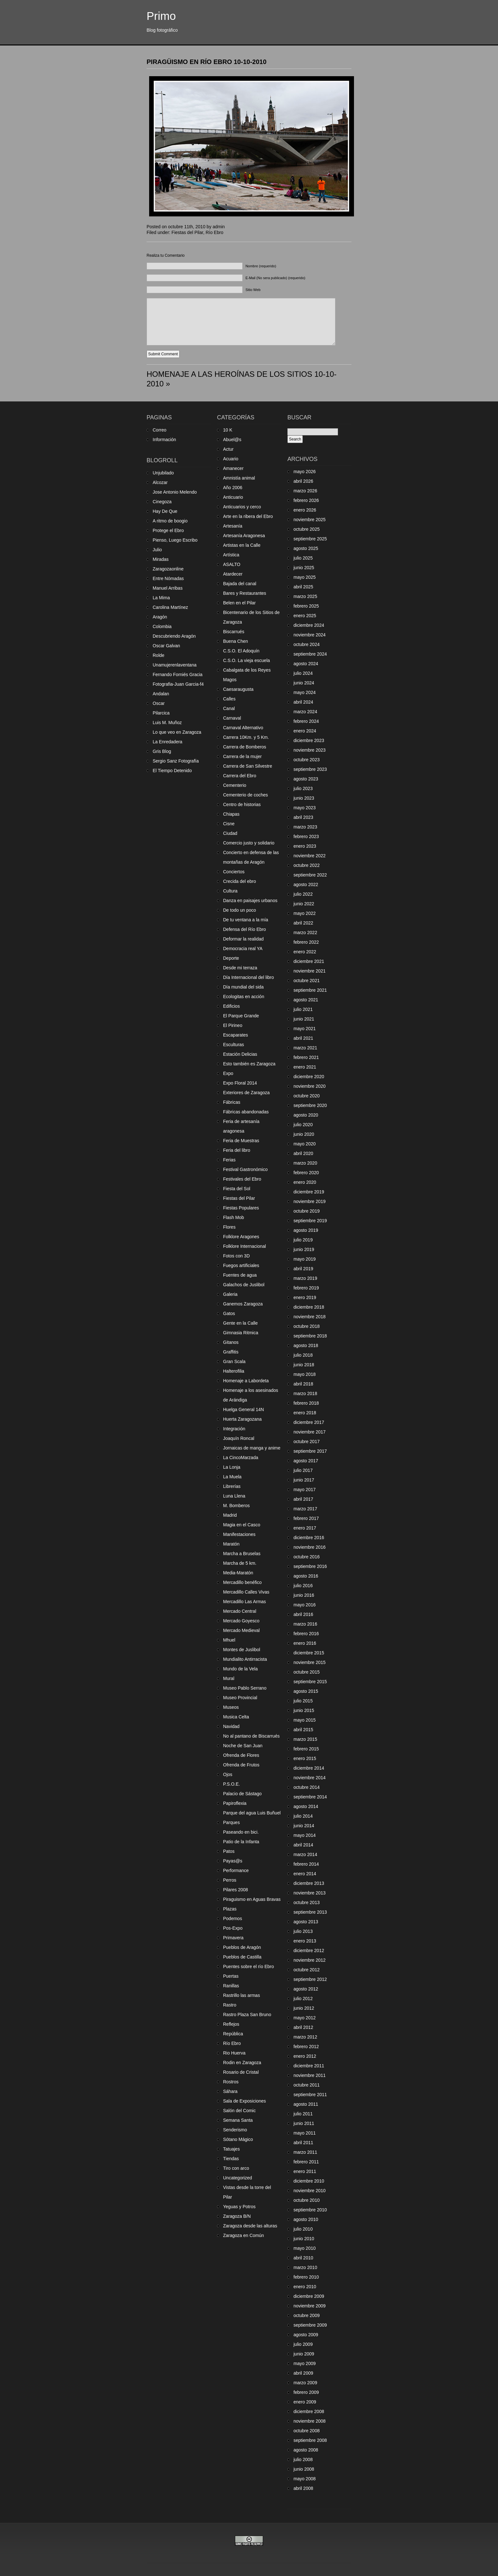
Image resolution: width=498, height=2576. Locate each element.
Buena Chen (235, 641)
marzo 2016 (305, 1624)
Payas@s (232, 1860)
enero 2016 (304, 1643)
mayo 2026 (304, 471)
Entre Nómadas (168, 578)
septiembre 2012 (310, 1979)
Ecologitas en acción (243, 996)
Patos (229, 1851)
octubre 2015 (306, 1672)
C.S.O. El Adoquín (241, 650)
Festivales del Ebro (242, 1179)
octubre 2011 (306, 2084)
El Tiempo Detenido (172, 770)
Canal (229, 708)
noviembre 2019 (309, 1201)
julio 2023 (303, 788)
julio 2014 (303, 1816)
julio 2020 (303, 1124)
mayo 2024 (304, 692)
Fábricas (231, 1102)
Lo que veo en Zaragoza (177, 732)
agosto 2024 (305, 663)
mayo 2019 (304, 1259)
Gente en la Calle (240, 1323)
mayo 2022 (304, 913)
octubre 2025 (306, 529)
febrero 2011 (306, 2161)
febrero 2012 (306, 2046)
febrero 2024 (306, 721)
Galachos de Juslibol (243, 1284)
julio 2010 (303, 2229)
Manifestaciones (239, 1534)
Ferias (229, 1159)
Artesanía (232, 526)
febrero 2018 (306, 1403)
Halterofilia (233, 1371)
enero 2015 (304, 1758)
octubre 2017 (306, 1441)
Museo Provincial (240, 1697)
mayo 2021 (304, 1028)
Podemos (232, 1918)
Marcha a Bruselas (242, 1553)
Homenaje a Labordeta (246, 1380)
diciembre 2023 (308, 740)
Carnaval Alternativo (243, 727)
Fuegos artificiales (241, 1265)
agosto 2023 (305, 778)
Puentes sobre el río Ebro (248, 1966)
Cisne (229, 823)
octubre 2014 (306, 1787)
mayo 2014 (304, 1835)
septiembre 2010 (310, 2209)
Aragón (160, 616)
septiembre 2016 (310, 1566)
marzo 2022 (305, 932)
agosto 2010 (305, 2219)
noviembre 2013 (309, 1892)
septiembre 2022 (310, 874)
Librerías (231, 1486)
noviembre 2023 (309, 750)
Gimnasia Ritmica (240, 1332)
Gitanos (230, 1342)
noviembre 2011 (309, 2075)
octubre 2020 (306, 1095)
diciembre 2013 (308, 1883)
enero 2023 (304, 846)
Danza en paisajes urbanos (250, 900)
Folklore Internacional (244, 1246)
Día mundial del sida (243, 986)
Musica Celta (236, 1716)
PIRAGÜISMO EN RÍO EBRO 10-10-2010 (207, 61)
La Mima (161, 597)
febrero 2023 (306, 836)
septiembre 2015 (310, 1681)
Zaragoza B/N (237, 2216)
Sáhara (230, 2091)
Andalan (161, 693)
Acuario (230, 458)
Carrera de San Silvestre (247, 766)
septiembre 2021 (310, 990)
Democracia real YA (242, 948)
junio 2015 (303, 1710)
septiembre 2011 (310, 2094)
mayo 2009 (304, 2363)
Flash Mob (233, 1217)
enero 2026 (304, 510)
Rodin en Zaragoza (242, 2062)
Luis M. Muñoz (167, 722)
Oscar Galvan (166, 645)
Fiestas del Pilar (187, 232)
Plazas (230, 1908)
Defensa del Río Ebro (244, 929)
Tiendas (231, 2158)
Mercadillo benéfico (242, 1582)
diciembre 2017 (308, 1422)
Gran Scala (234, 1361)
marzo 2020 (305, 1163)
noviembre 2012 (309, 1960)
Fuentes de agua (240, 1275)
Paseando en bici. (241, 1832)
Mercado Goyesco (241, 1620)
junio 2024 (303, 682)
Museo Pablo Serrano (244, 1688)
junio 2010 (303, 2238)
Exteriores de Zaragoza (246, 1092)
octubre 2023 (306, 759)
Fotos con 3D (236, 1255)
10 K (227, 429)
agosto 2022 (305, 884)
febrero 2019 (306, 1287)
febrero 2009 (306, 2392)
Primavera (233, 1937)
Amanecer (233, 468)
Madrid (230, 1515)
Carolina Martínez (170, 607)
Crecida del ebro (239, 881)
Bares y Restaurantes (244, 593)
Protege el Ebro (168, 530)
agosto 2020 (305, 1115)
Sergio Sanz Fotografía (176, 760)
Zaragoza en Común (243, 2235)
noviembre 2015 (309, 1662)
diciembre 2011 (308, 2065)
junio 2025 (303, 567)
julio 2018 (303, 1355)
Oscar (159, 703)
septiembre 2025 (310, 538)
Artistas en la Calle (242, 545)
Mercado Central (239, 1611)
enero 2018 (304, 1412)
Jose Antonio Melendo (175, 492)
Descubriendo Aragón (174, 636)
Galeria (230, 1294)
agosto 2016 (305, 1576)
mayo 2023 (304, 807)
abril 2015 (303, 1729)
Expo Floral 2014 (240, 1083)
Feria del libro (236, 1150)
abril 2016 (303, 1614)
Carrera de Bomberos (244, 746)
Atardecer (233, 574)
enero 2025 (304, 615)
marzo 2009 (305, 2382)
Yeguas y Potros (239, 2206)
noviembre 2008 (309, 2421)
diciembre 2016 (308, 1537)
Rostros (230, 2081)
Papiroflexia (234, 1803)
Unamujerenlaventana (175, 664)
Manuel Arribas (167, 588)
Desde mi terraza (240, 967)
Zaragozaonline (168, 568)
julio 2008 (303, 2459)
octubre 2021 (306, 980)
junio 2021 (303, 1019)
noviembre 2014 (309, 1777)
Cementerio (234, 785)
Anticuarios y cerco (242, 506)
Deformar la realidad (243, 938)
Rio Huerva (234, 2052)
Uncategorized (237, 2177)
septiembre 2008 (310, 2440)
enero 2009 (304, 2401)
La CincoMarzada (240, 1457)
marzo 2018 (305, 1393)
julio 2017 (303, 1470)
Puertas (230, 1976)
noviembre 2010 (309, 2190)
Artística (231, 554)
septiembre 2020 (310, 1105)
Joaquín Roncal (238, 1438)
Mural (228, 1678)
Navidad (231, 1726)
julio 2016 (303, 1585)
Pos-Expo (233, 1928)
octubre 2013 (306, 1902)
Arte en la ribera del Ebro (248, 516)
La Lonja (231, 1467)
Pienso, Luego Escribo (175, 540)
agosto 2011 (305, 2104)
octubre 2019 (306, 1211)
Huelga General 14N (243, 1409)
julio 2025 (303, 558)
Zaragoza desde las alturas (250, 2225)
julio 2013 (303, 1931)
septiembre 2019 (310, 1220)
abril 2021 (303, 1038)
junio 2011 (303, 2123)
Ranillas (231, 1985)
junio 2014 (303, 1825)
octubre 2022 (306, 865)
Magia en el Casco (241, 1524)
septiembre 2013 (310, 1912)
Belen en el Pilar (239, 602)
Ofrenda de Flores (241, 1755)
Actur (228, 449)
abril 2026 (303, 481)
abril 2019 (303, 1268)
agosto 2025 (305, 548)
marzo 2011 (305, 2152)
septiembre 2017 (310, 1451)
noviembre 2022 (309, 855)
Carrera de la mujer (242, 756)
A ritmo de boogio (170, 520)
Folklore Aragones (241, 1236)
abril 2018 (303, 1383)
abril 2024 (303, 702)
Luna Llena (234, 1495)
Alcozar (160, 482)
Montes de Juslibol (241, 1649)
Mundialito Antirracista (245, 1659)
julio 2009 (303, 2344)
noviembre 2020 (309, 1086)
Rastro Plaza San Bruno (247, 2014)
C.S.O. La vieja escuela (246, 660)
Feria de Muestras (241, 1140)
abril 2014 (303, 1844)
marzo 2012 (305, 2036)
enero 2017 (304, 1527)
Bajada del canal (239, 583)
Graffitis (230, 1351)
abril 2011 (303, 2142)
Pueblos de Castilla (242, 1956)
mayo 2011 (304, 2133)
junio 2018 (303, 1364)
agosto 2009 (305, 2334)
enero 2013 (304, 1940)
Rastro (229, 2004)
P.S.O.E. (231, 1784)
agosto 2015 (305, 1691)
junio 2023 (303, 798)
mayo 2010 (304, 2248)
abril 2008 (303, 2488)
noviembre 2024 (309, 634)
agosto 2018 (305, 1345)
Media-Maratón (238, 1572)
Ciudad (230, 833)
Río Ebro (214, 232)
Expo (228, 1073)
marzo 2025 (305, 596)
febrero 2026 (306, 500)
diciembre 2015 (308, 1652)
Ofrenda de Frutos (241, 1764)
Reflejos (231, 2024)
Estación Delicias (240, 1054)
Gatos (229, 1313)
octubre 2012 (306, 1969)
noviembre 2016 (309, 1547)
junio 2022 (303, 903)
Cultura (230, 890)
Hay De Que (165, 511)
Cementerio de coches (245, 794)
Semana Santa (238, 2120)
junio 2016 (303, 1595)
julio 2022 (303, 894)
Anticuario (233, 497)
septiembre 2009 (310, 2325)
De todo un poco (239, 910)
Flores (229, 1227)
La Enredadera (167, 741)
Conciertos (234, 871)
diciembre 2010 (308, 2181)
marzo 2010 (305, 2267)
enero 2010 (304, 2286)
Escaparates (235, 1035)
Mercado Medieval (241, 1630)
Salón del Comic (239, 2110)
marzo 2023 (305, 826)
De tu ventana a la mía (245, 919)
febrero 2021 (306, 1057)
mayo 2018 (304, 1374)
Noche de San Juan (242, 1745)
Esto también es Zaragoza (249, 1063)
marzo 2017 (305, 1508)
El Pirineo (232, 1025)
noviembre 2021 (309, 970)
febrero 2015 (306, 1748)
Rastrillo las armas (241, 1995)
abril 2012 (303, 2027)
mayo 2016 (304, 1604)
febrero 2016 (306, 1633)
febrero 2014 (306, 1864)
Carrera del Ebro (239, 775)
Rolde (159, 655)
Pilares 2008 (235, 1889)
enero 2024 (304, 730)
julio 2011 (303, 2113)
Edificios (231, 1006)
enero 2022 (304, 951)
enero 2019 (304, 1297)
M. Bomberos (236, 1505)
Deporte (231, 958)
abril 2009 (303, 2373)
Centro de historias (242, 804)
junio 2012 (303, 2008)
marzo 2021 (305, 1047)
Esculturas (233, 1044)
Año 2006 (232, 487)
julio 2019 (303, 1239)
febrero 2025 (306, 606)
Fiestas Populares (241, 1207)
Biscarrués (233, 631)
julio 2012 (303, 1998)
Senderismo (235, 2129)
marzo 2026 (305, 490)
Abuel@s (232, 439)
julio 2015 (303, 1700)
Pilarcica (161, 712)
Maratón (231, 1543)
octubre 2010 (306, 2200)
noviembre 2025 (309, 519)
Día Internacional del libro (248, 977)
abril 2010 (303, 2257)
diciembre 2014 (308, 1768)
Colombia (162, 626)
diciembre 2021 (308, 961)
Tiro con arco (236, 2168)
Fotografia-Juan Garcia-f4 (178, 684)
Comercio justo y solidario (248, 842)
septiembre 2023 (310, 769)
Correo (159, 429)
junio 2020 (303, 1134)
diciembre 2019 (308, 1191)
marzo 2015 (305, 1739)
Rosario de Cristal (241, 2072)
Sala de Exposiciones (244, 2101)
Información (164, 439)
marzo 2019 (305, 1278)
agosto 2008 (305, 2449)
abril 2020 (303, 1153)
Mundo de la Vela (240, 1668)
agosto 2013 (305, 1921)
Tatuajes (231, 2149)
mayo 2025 (304, 577)
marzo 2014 (305, 1854)
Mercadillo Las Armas (244, 1601)
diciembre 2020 (308, 1076)
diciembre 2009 (308, 2296)
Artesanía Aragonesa (244, 535)
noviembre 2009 (309, 2305)
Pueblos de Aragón (242, 1947)
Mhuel (229, 1640)
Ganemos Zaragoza (243, 1303)
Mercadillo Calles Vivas (246, 1592)
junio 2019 (303, 1249)
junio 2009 (303, 2353)
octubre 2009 (306, 2315)
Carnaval (232, 718)
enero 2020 (304, 1182)
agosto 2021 (305, 999)
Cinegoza (162, 501)
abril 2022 (303, 922)
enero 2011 (304, 2171)
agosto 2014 (305, 1806)
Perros (229, 1880)
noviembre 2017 (309, 1431)
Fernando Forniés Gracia (178, 674)
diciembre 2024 (308, 625)
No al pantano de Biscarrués (251, 1736)
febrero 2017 (306, 1518)
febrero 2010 (306, 2277)
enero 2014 (304, 1873)
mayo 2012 (304, 2017)
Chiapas (231, 814)
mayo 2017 (304, 1489)
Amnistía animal (239, 477)
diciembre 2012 (308, 1950)
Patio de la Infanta (241, 1841)
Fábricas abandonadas (246, 1111)
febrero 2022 (306, 942)
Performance (236, 1870)
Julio (157, 549)
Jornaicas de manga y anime (251, 1447)
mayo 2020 (304, 1143)
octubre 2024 (306, 644)
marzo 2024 (305, 711)
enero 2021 (304, 1067)
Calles (229, 698)
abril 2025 (303, 586)
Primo (161, 16)
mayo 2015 (304, 1720)
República (233, 2033)
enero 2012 (304, 2056)
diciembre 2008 (308, 2411)
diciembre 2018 (308, 1307)
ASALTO (231, 564)
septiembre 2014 (310, 1796)
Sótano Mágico (238, 2139)
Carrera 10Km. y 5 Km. (246, 737)
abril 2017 (303, 1499)
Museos (231, 1707)
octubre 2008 (306, 2430)
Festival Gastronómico (245, 1169)
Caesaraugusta (238, 689)
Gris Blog (162, 751)
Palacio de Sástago (242, 1793)
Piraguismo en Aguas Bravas (252, 1899)
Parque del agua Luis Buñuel (252, 1812)
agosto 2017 (305, 1460)
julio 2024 (303, 673)
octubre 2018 (306, 1326)
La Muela (232, 1476)
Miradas (161, 559)
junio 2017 (303, 1479)
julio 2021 (303, 1009)
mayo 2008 (304, 2478)
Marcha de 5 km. (239, 1563)
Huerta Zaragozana (242, 1419)
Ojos (227, 1774)
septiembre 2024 (310, 654)
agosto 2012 (305, 1988)
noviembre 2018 (309, 1316)
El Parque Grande (241, 1015)
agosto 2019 (305, 1230)
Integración (234, 1428)
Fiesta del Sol (236, 1188)
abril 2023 (303, 817)
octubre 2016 (306, 1556)
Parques (231, 1822)
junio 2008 (303, 2469)
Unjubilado (163, 472)
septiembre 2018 (310, 1335)
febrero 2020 (306, 1172)
